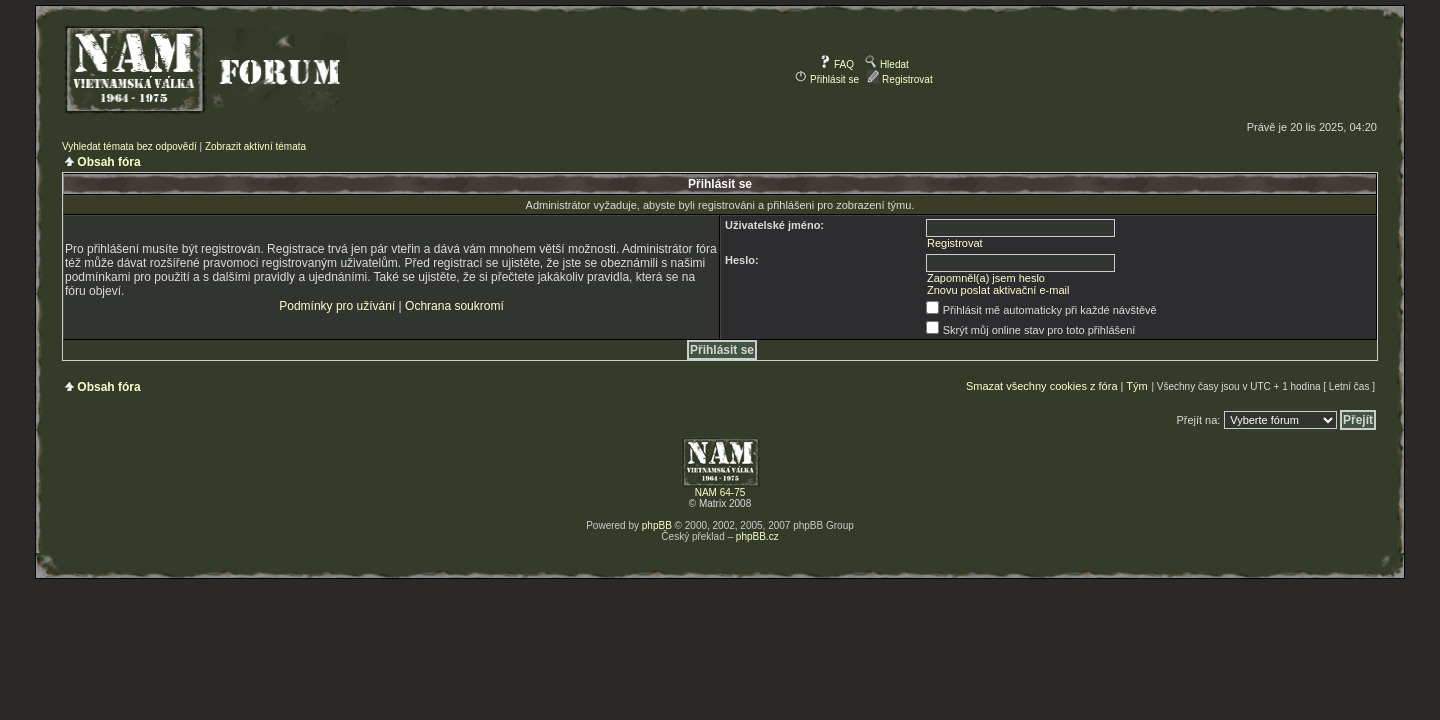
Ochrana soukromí (454, 306)
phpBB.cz (757, 536)
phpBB (657, 525)
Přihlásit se (827, 79)
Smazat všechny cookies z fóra (1042, 386)
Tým (1136, 386)
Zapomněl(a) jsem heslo (986, 278)
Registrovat (899, 79)
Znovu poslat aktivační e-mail (998, 290)
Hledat (887, 64)
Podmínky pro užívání (337, 306)
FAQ (836, 64)
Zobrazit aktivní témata (255, 146)
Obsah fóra (108, 162)
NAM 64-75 (720, 492)
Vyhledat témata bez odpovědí (129, 146)
